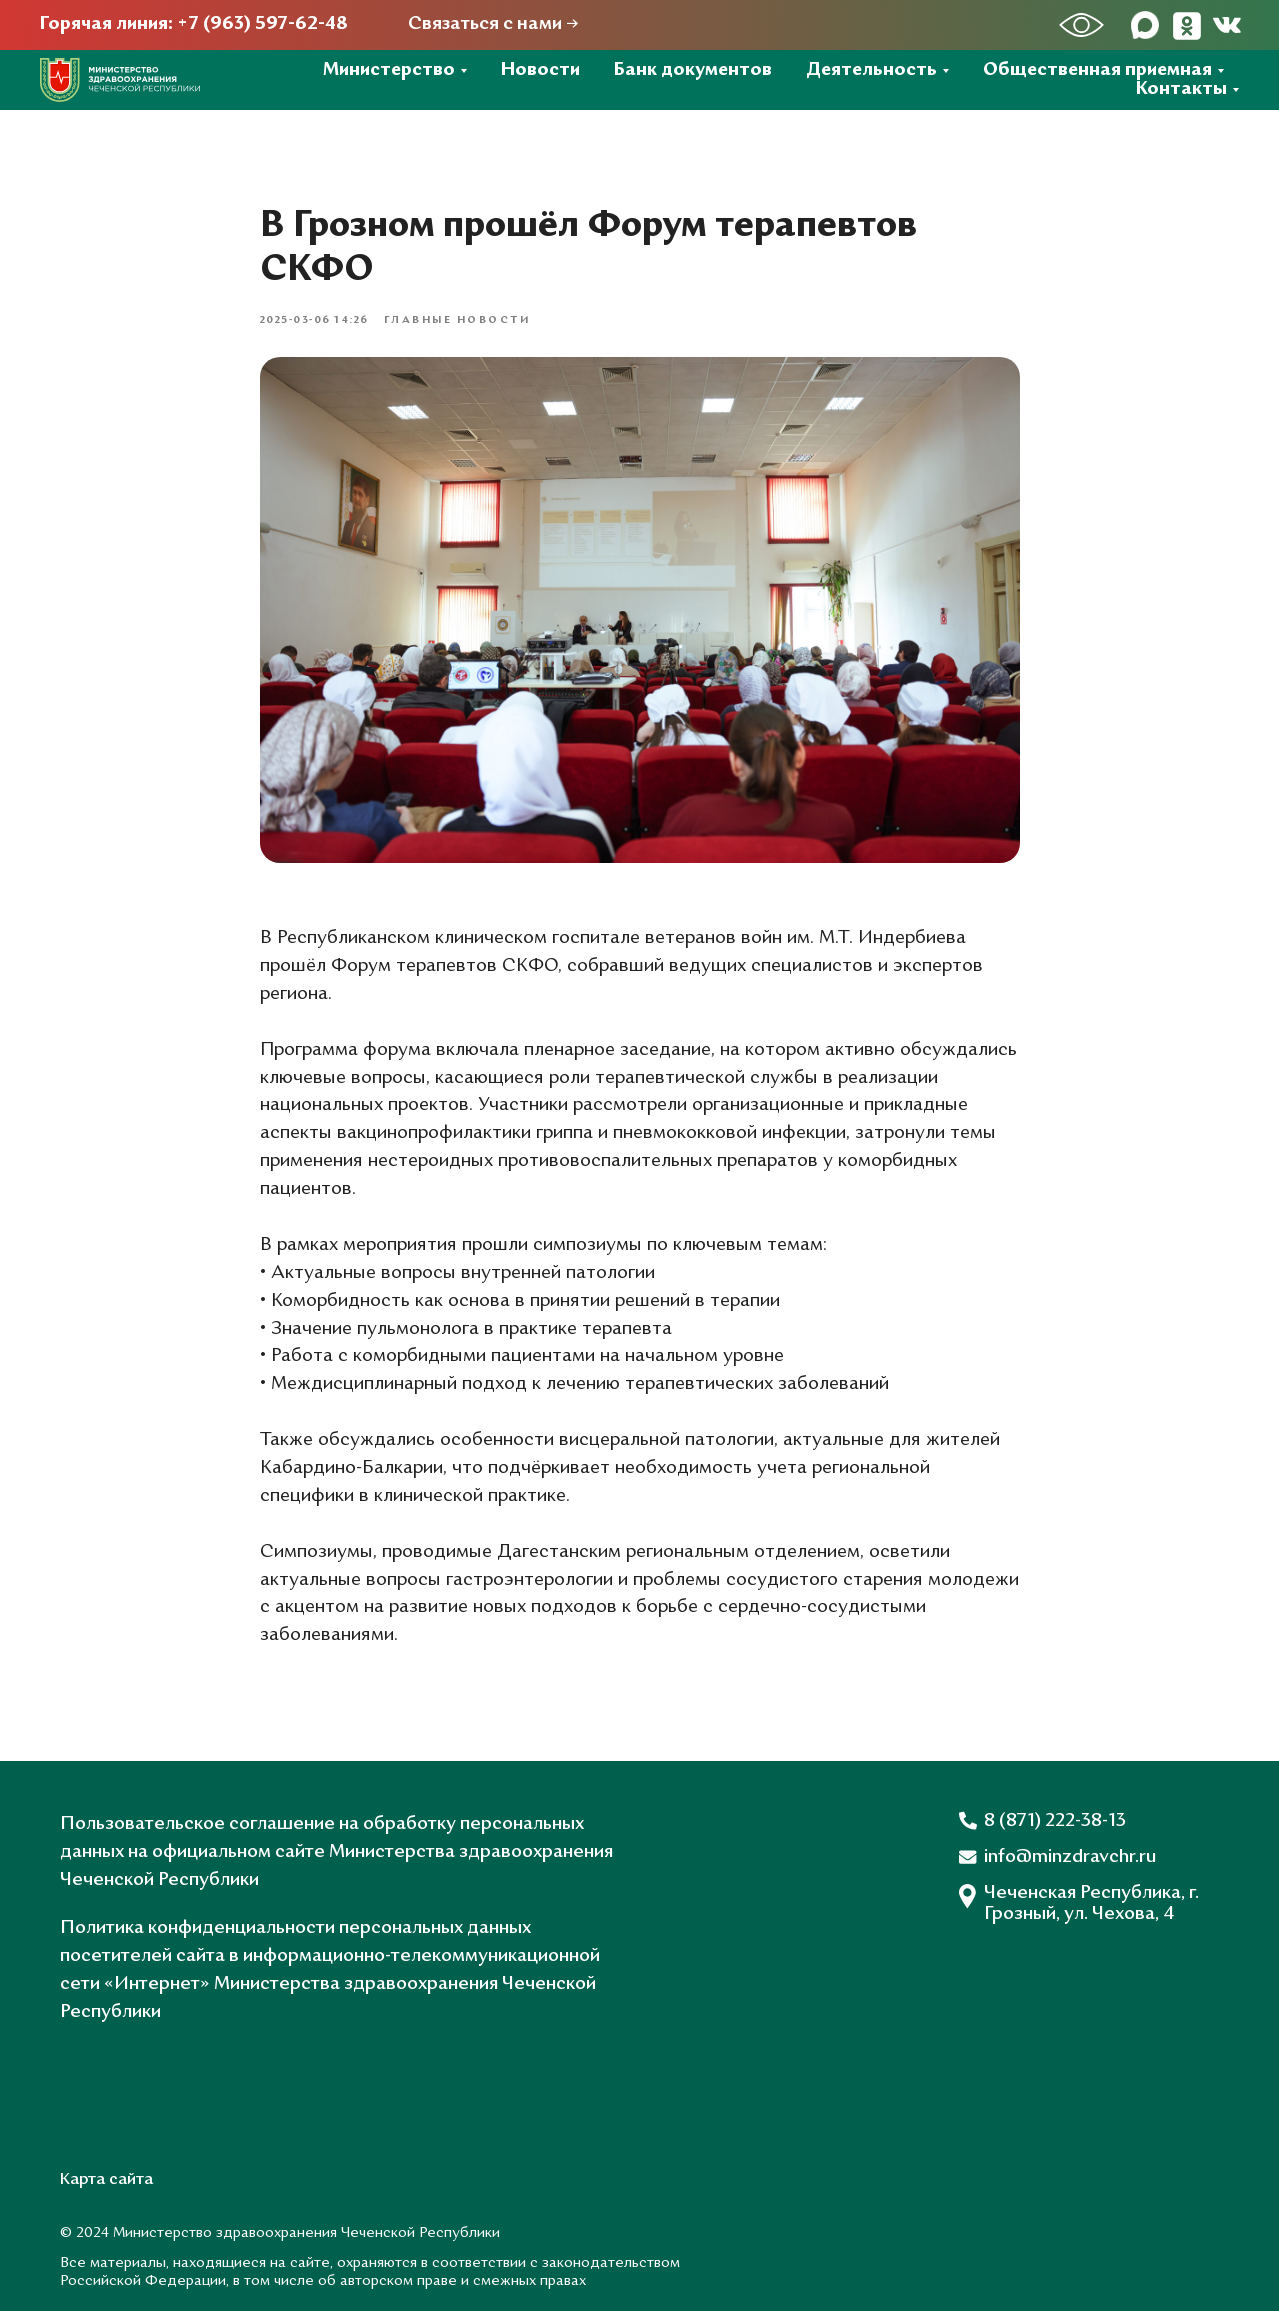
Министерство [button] (389, 70)
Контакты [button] (1181, 89)
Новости (540, 70)
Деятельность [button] (871, 70)
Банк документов (693, 70)
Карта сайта (106, 2180)
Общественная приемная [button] (1097, 70)
